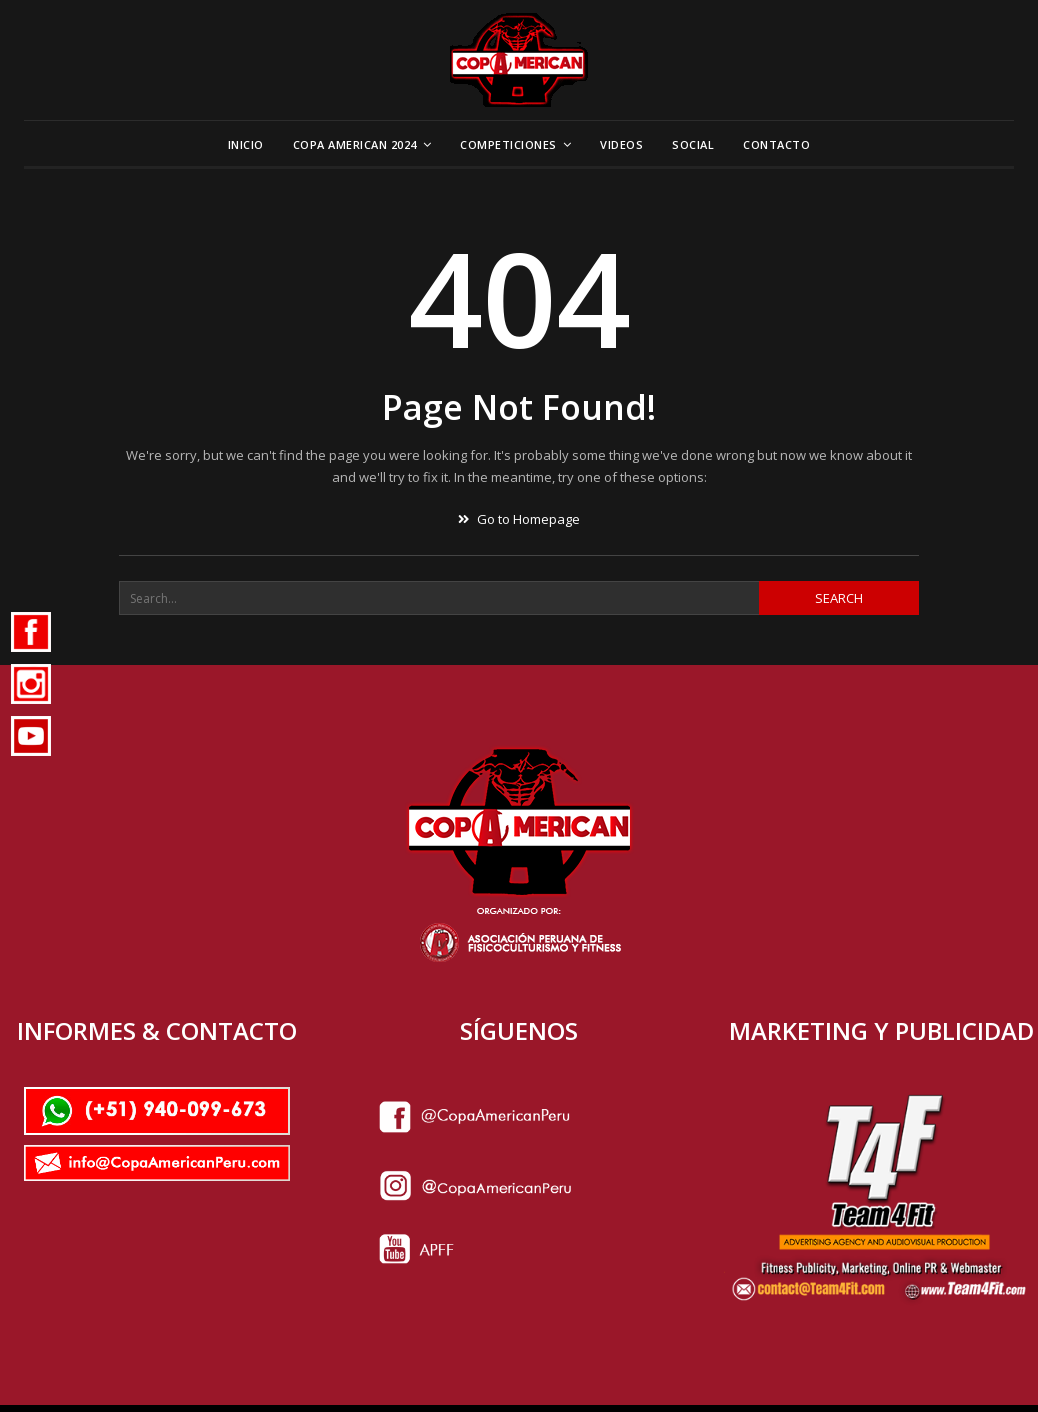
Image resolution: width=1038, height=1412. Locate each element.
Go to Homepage (519, 519)
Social (693, 144)
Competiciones (508, 144)
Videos (621, 144)
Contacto (776, 144)
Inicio (246, 144)
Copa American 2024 (355, 144)
